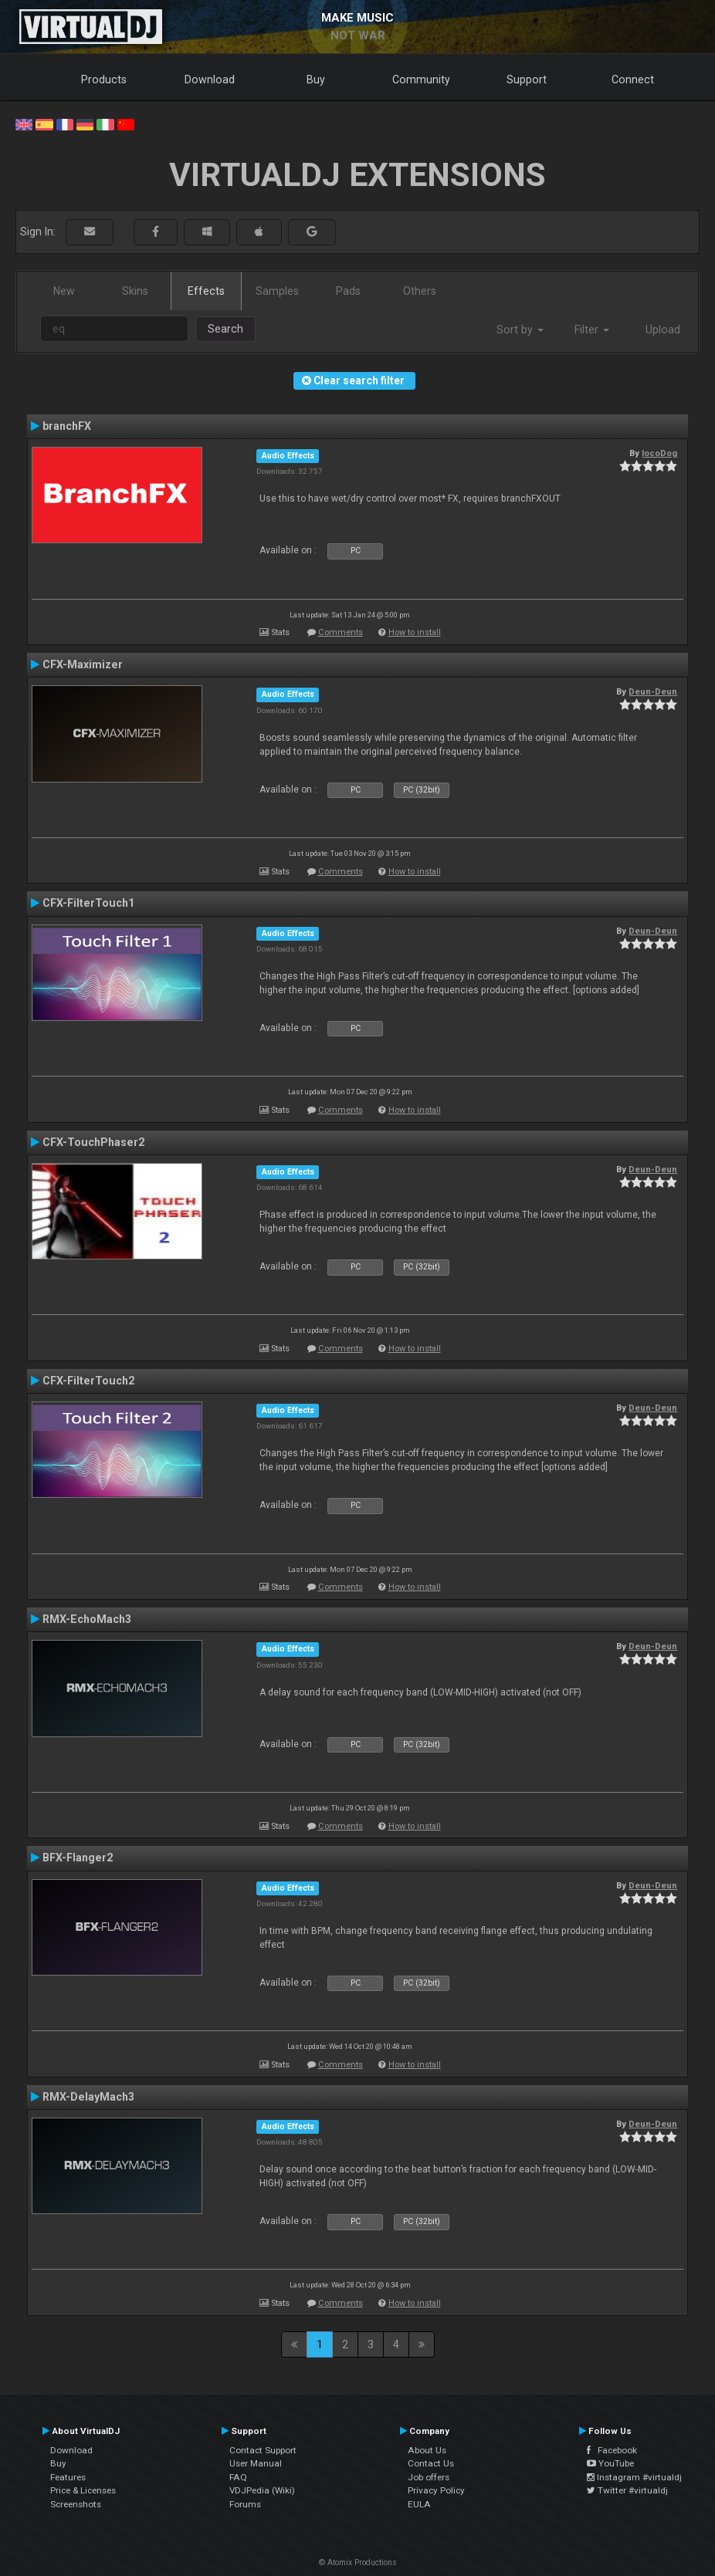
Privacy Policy (436, 2490)
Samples (277, 291)
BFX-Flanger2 (77, 1857)
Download (210, 79)
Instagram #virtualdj (634, 2477)
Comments (340, 632)
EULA (419, 2504)
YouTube (610, 2463)
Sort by (520, 329)
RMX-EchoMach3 (86, 1619)
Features (68, 2477)
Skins (135, 291)
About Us (427, 2450)
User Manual (255, 2463)
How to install (414, 632)
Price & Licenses (83, 2490)
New (64, 291)
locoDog (659, 453)
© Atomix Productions (358, 2562)
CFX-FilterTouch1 (88, 903)
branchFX (66, 426)
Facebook (612, 2450)
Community (421, 79)
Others (419, 291)
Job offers (428, 2477)
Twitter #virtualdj (627, 2490)
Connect (633, 79)
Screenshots (75, 2504)
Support (527, 79)
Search (225, 329)
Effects (206, 291)
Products (104, 79)
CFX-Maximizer (82, 664)
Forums (245, 2504)
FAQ (238, 2477)
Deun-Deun (653, 691)
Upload (663, 329)
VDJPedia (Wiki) (262, 2490)
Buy (316, 79)
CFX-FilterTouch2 (88, 1380)
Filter (591, 329)
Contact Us (431, 2463)
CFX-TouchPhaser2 (93, 1142)
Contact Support (263, 2450)
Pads (348, 291)
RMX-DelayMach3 (88, 2097)
